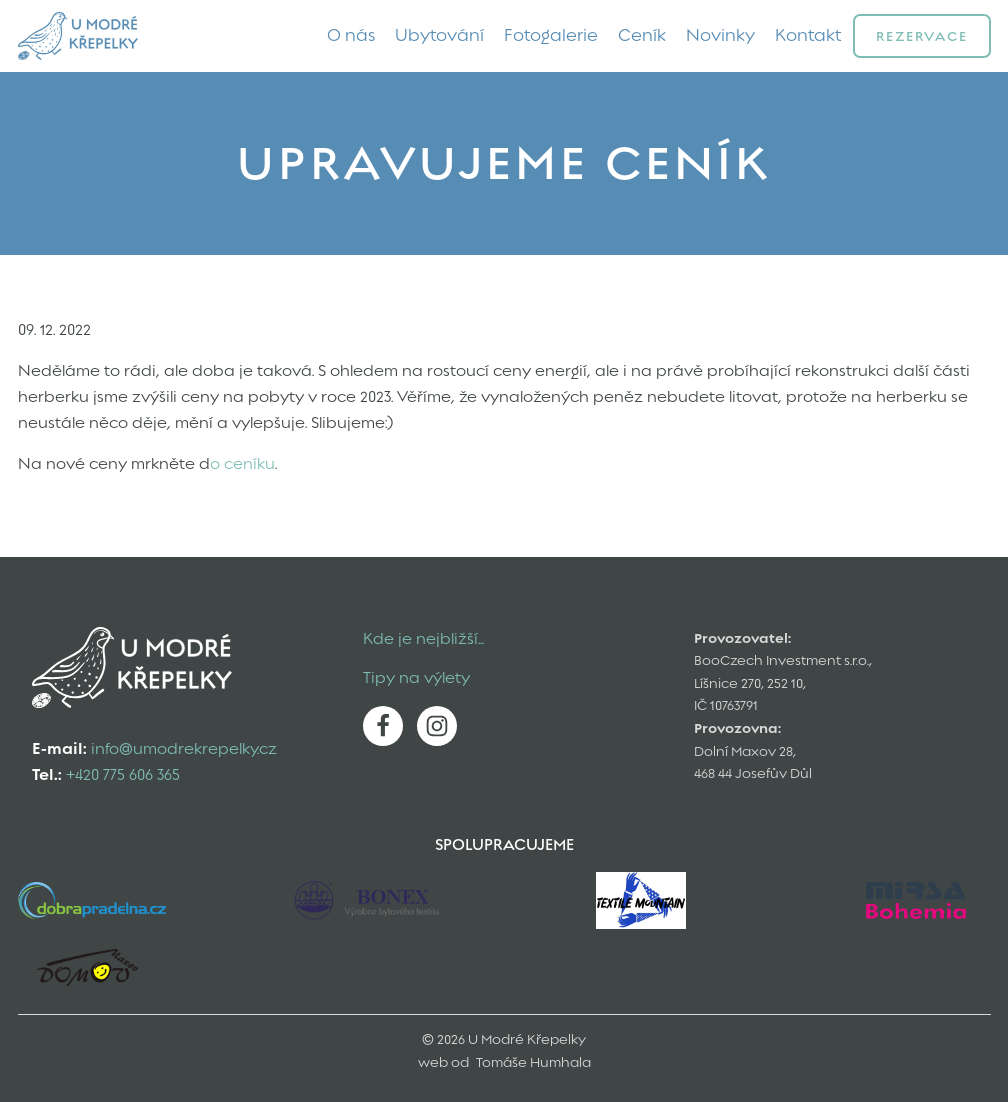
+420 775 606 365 (123, 775)
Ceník (642, 35)
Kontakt (808, 35)
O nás (351, 35)
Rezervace (922, 36)
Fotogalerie (551, 35)
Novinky (720, 35)
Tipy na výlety (416, 678)
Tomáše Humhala (533, 1062)
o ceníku (242, 464)
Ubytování (439, 35)
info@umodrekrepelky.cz (184, 749)
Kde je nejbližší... (423, 639)
